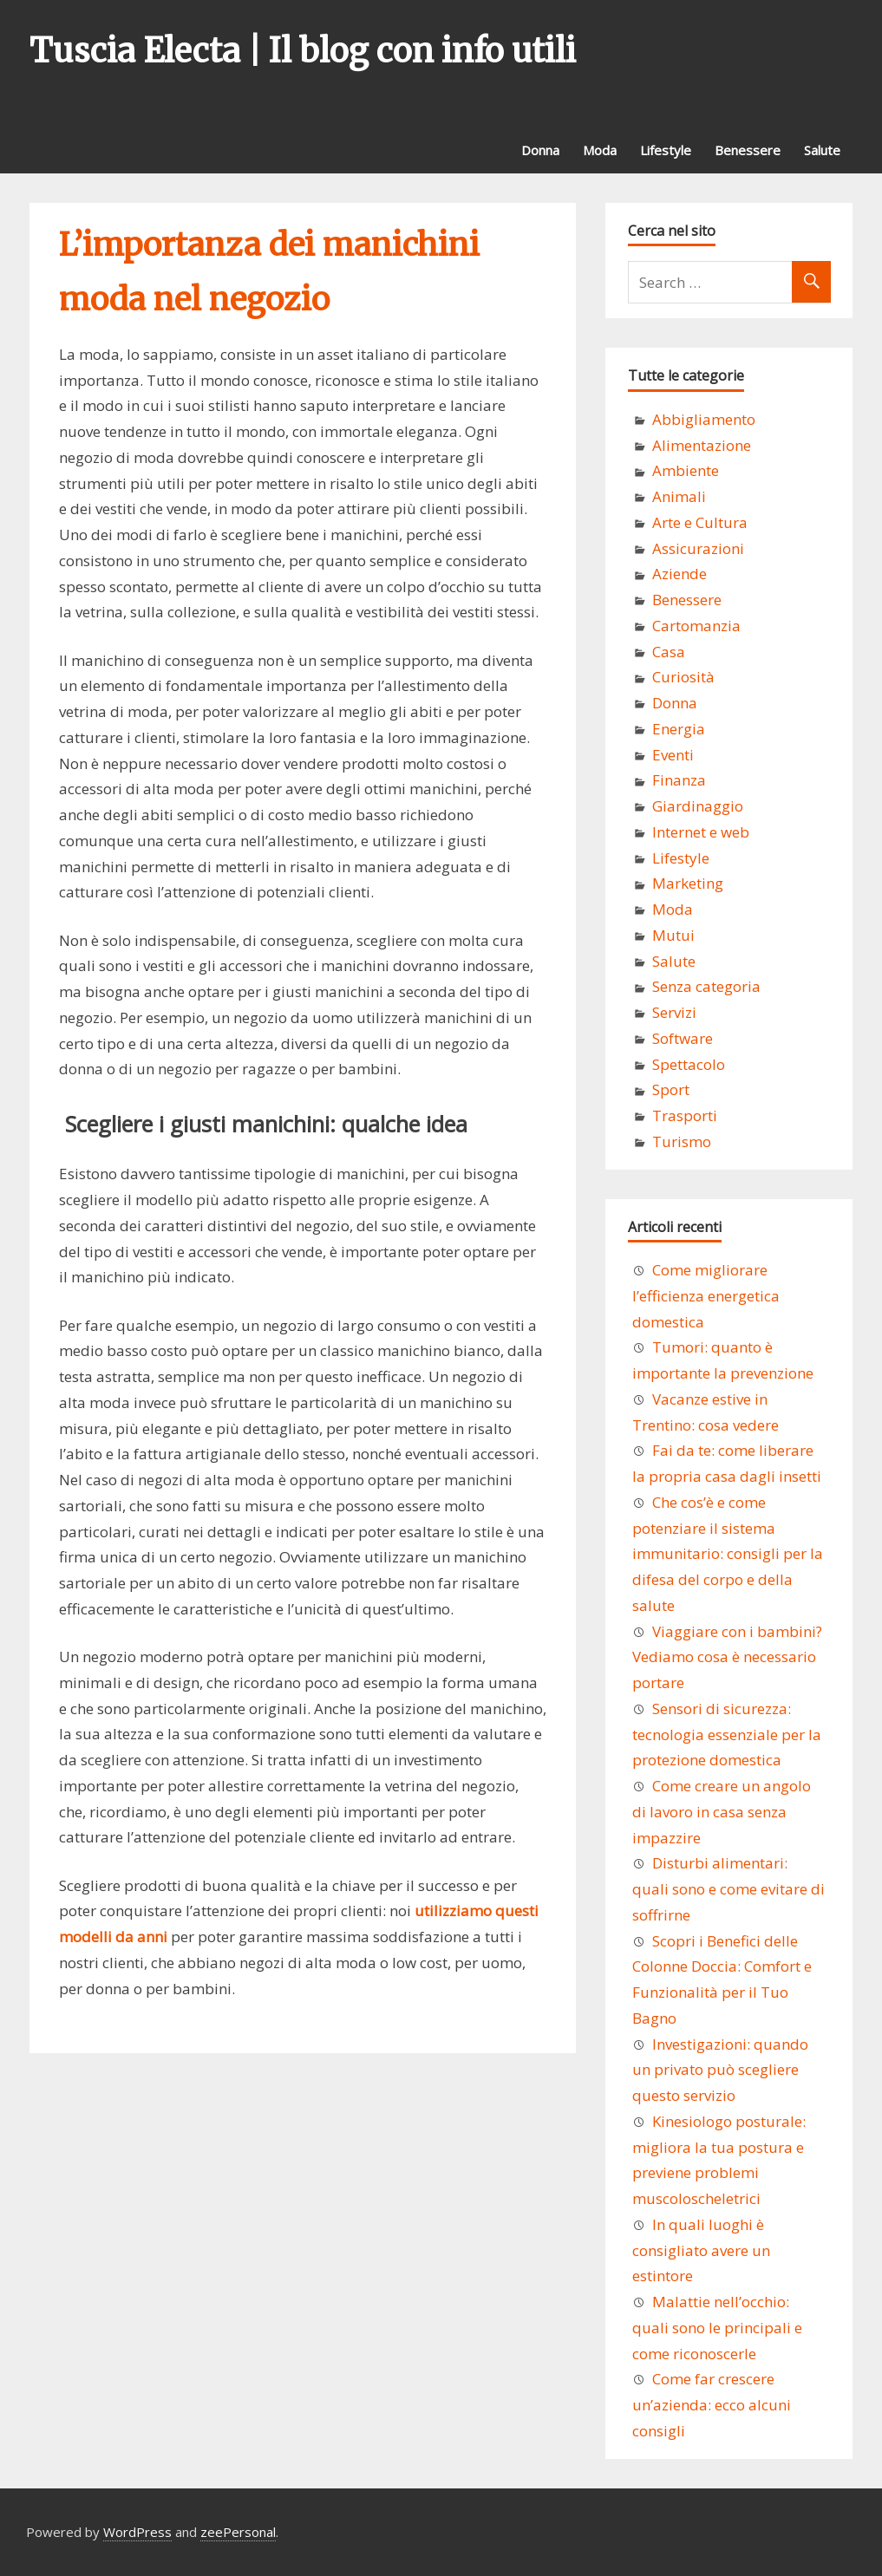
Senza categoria (706, 986)
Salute (822, 150)
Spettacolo (688, 1064)
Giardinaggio (697, 806)
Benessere (748, 150)
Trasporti (684, 1115)
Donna (540, 150)
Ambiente (685, 470)
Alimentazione (701, 445)
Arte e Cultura (700, 522)
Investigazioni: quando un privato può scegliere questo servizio (720, 2070)
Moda (600, 150)
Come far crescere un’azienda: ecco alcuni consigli (711, 2405)
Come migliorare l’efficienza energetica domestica (706, 1296)
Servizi (674, 1012)
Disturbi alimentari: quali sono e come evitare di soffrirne (728, 1889)
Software (682, 1038)
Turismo (681, 1141)
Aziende (679, 574)
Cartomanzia (696, 626)
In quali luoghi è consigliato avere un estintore (701, 2250)
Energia (678, 729)
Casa (668, 652)
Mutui (673, 935)
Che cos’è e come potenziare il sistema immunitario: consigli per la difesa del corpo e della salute (727, 1553)
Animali (679, 496)
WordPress (137, 2531)
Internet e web (700, 832)
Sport (670, 1089)
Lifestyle (665, 150)
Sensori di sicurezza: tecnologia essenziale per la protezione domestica (726, 1735)
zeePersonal (238, 2531)
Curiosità (683, 677)
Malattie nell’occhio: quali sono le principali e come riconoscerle (717, 2328)
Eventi (673, 755)
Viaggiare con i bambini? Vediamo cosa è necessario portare (727, 1657)
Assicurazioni (698, 548)
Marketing (687, 883)
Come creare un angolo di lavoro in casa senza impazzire (721, 1812)
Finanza (679, 780)
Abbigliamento (703, 419)
